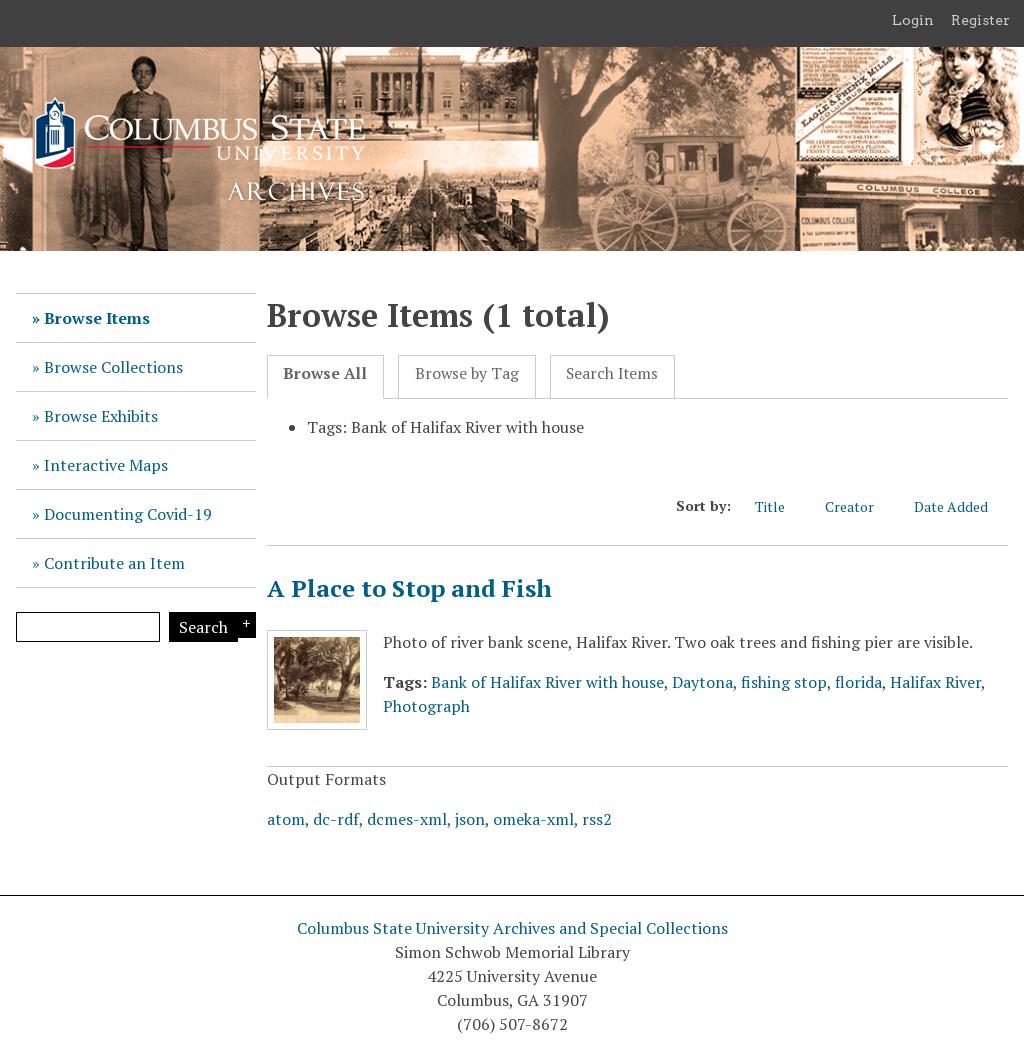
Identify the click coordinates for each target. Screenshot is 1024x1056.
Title (780, 506)
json (470, 819)
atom (286, 819)
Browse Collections (113, 367)
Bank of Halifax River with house (547, 682)
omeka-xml (533, 819)
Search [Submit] (203, 627)
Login (913, 20)
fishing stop (784, 682)
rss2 (597, 819)
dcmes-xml (407, 819)
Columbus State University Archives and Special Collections (512, 928)
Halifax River (935, 682)
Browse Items (97, 318)
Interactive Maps (106, 465)
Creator (859, 506)
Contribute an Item (114, 563)
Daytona (702, 682)
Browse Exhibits (101, 416)
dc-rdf (336, 819)
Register (980, 20)
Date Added (961, 506)
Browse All (325, 373)
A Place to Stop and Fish (409, 588)
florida (858, 682)
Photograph (426, 706)
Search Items (612, 373)
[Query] (88, 627)
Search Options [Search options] (244, 625)
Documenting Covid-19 (128, 514)
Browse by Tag (467, 373)
